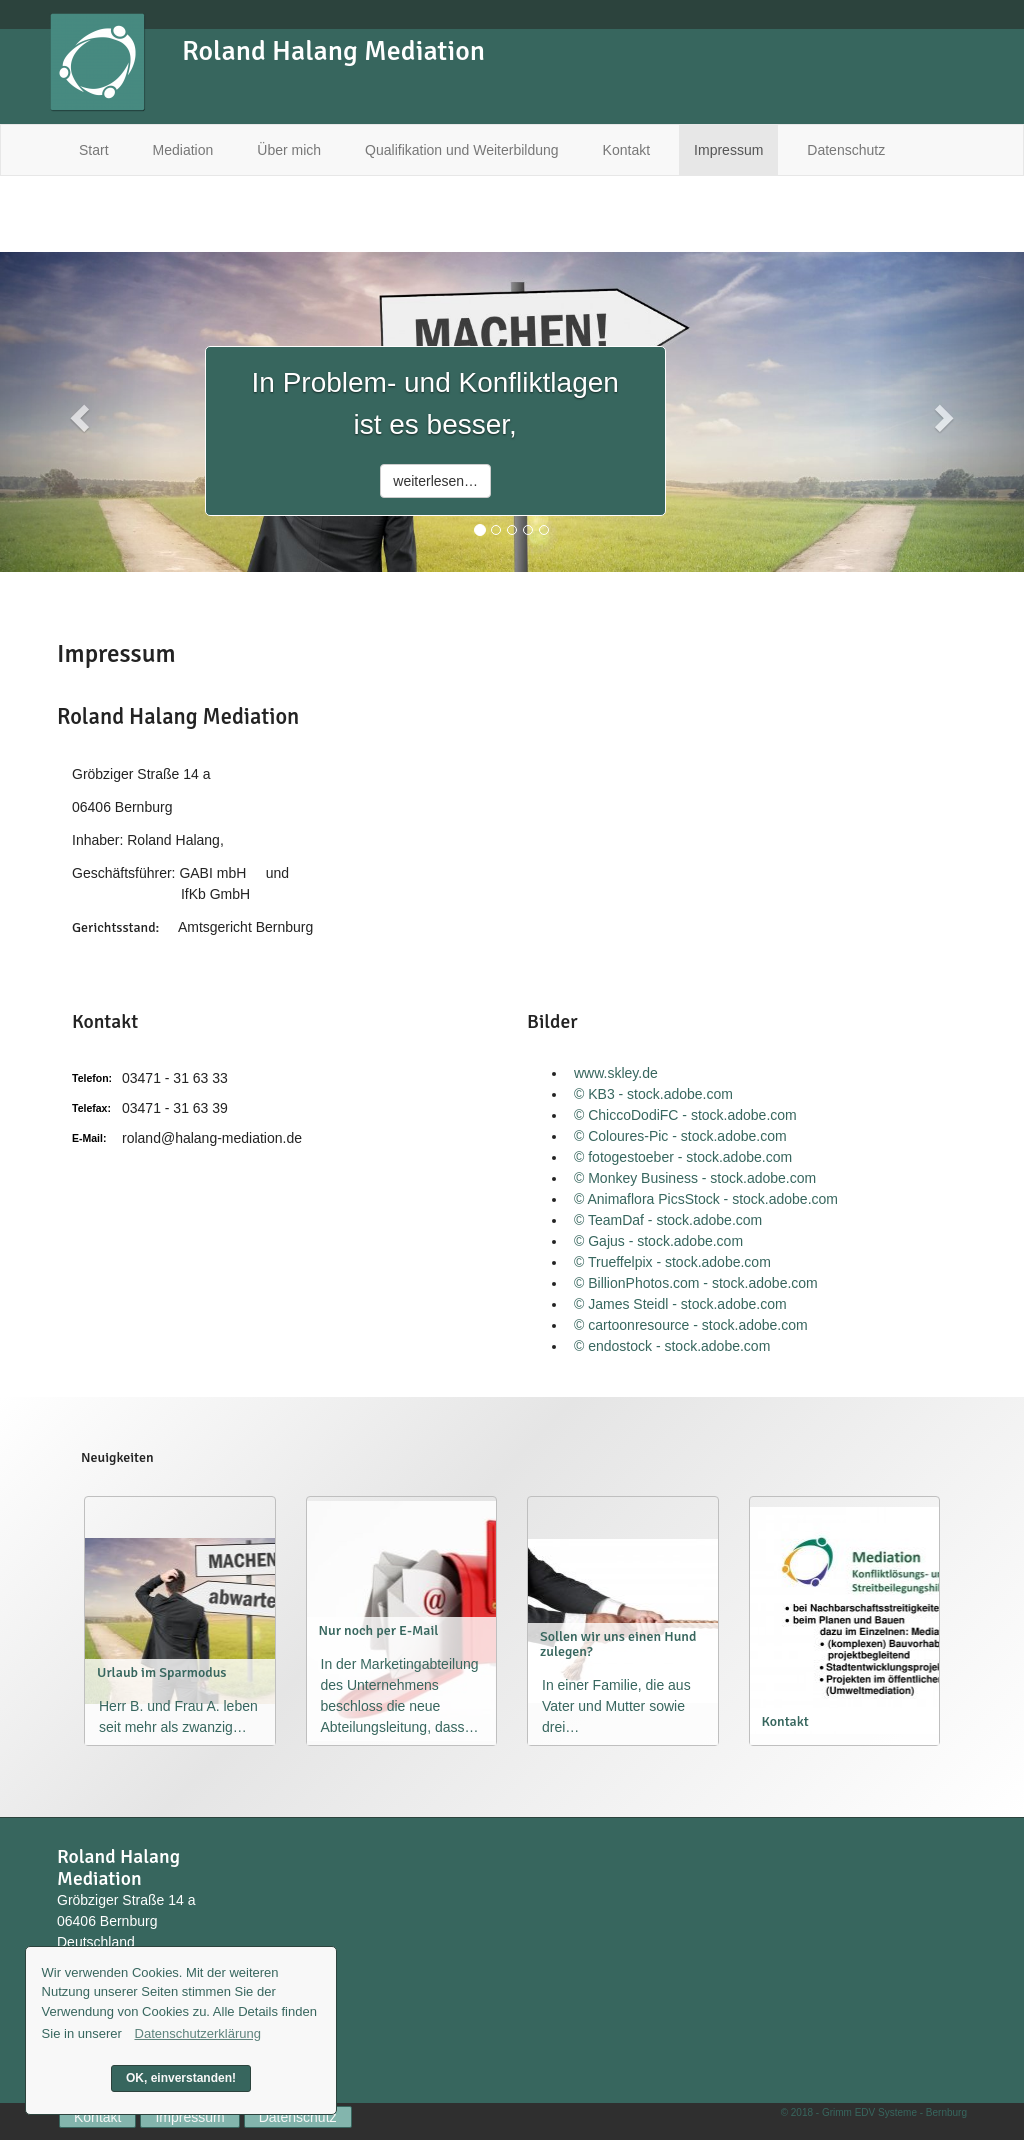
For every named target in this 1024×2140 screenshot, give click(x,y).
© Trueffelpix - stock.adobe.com (672, 1262)
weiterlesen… (435, 481)
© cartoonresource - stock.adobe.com (691, 1325)
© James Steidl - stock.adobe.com (680, 1304)
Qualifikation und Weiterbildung (462, 150)
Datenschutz (846, 150)
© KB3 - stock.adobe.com (653, 1094)
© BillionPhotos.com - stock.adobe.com (696, 1283)
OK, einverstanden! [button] (181, 2078)
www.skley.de (616, 1073)
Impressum (728, 150)
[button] (77, 412)
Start (94, 150)
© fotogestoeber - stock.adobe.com (683, 1157)
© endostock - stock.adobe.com (672, 1346)
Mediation (183, 150)
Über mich (289, 150)
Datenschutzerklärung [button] (198, 2033)
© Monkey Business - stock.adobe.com (695, 1178)
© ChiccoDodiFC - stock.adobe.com (685, 1115)
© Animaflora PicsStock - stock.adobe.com (706, 1199)
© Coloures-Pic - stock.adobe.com (680, 1136)
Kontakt (626, 150)
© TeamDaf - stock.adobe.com (668, 1220)
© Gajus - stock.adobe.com (658, 1241)
